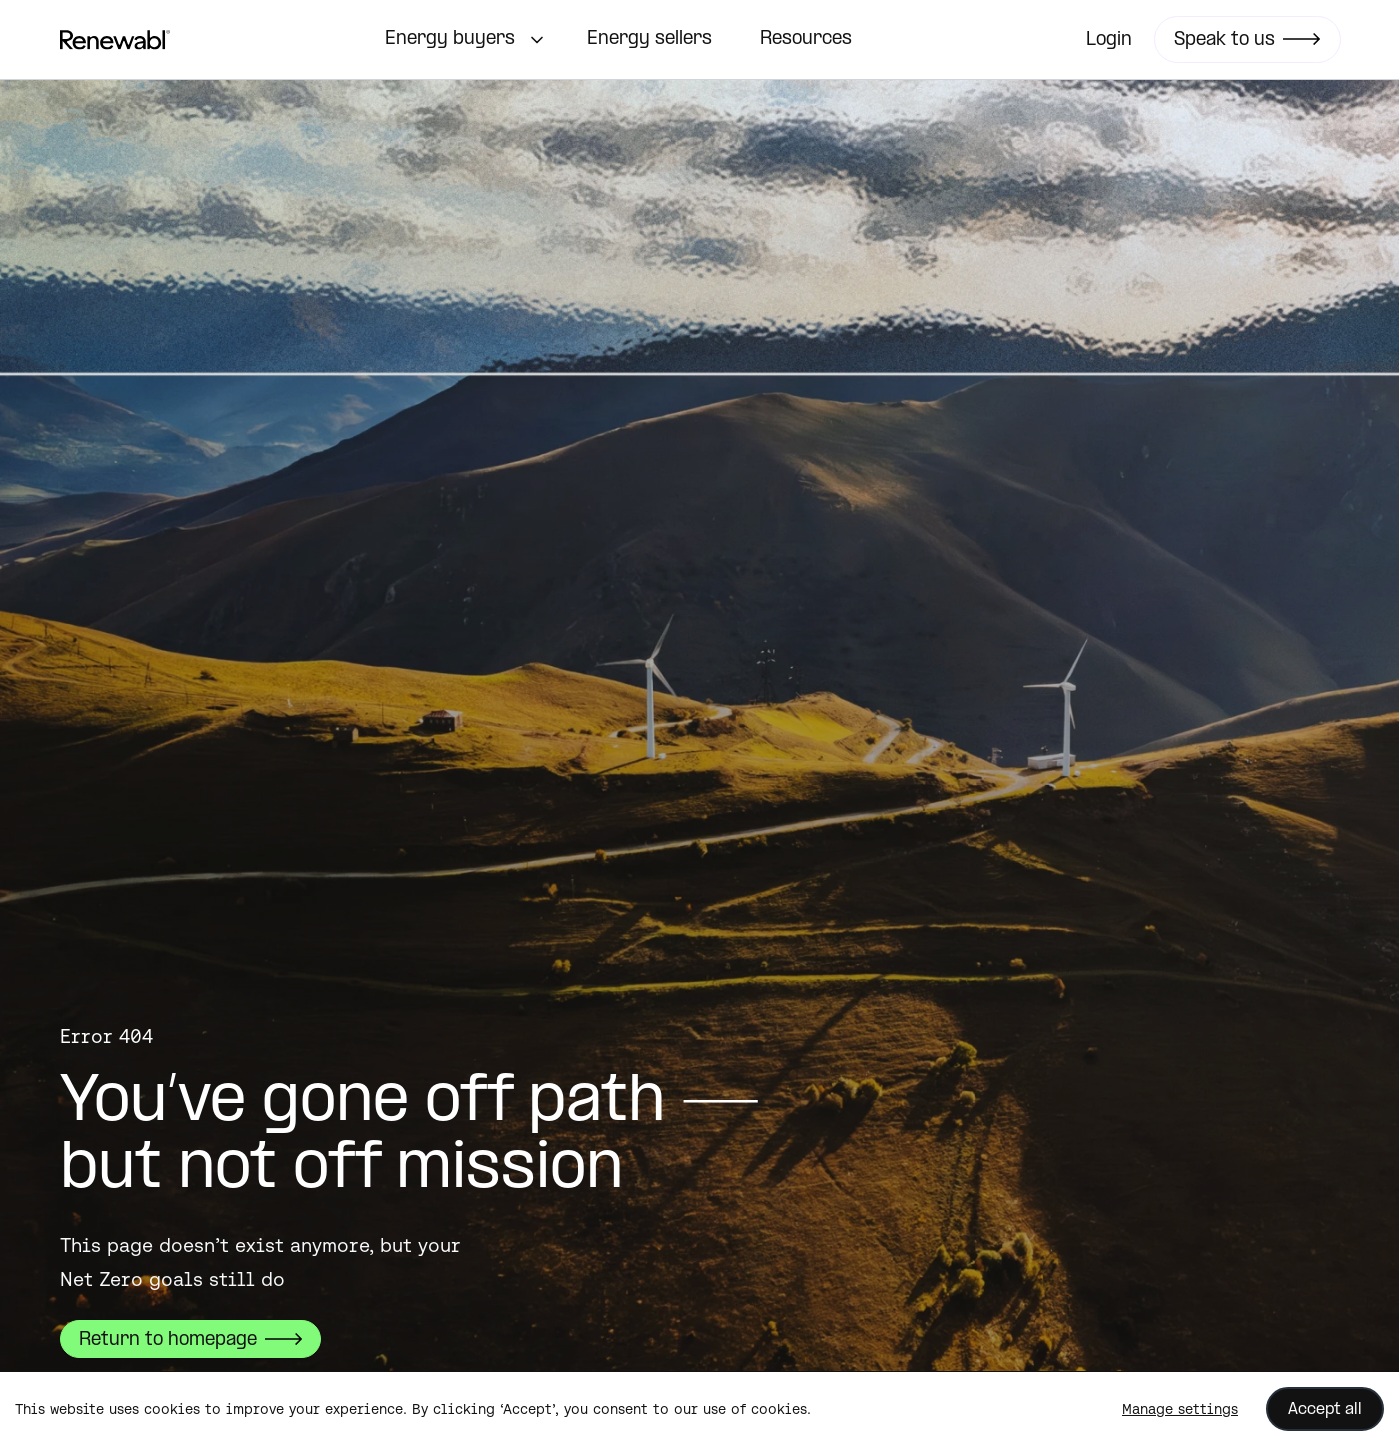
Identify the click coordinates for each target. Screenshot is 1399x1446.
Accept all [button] (1325, 1409)
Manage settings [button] (1180, 1409)
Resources (806, 39)
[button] (462, 40)
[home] (115, 40)
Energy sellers (649, 39)
